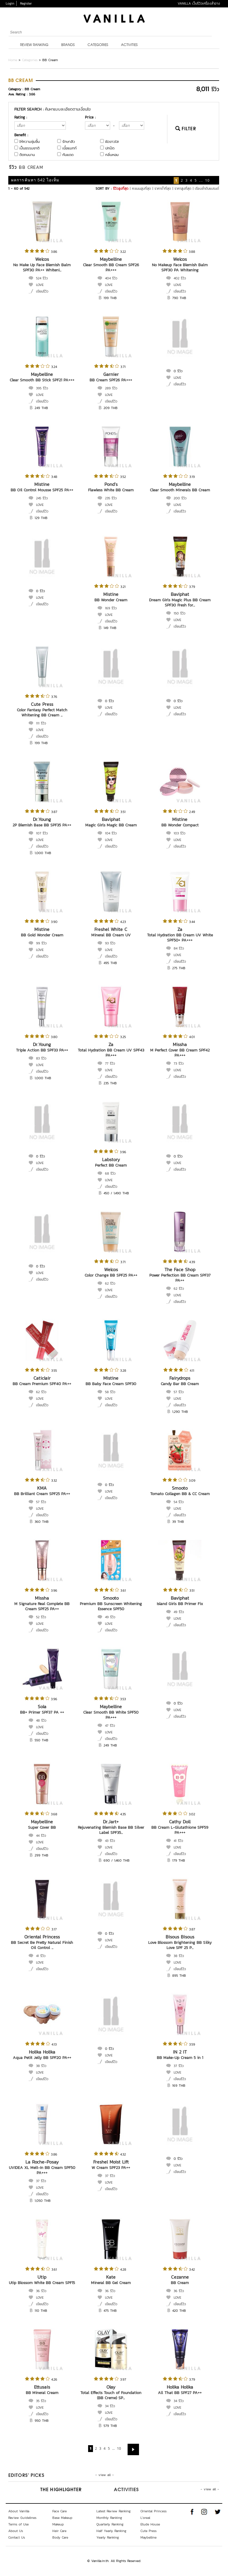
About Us (15, 2530)
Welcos (42, 259)
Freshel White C (110, 929)
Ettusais (42, 2386)
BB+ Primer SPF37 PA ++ (42, 1712)
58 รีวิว (110, 1392)
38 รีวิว (179, 1955)
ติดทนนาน (27, 154)
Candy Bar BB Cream (180, 1384)
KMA (42, 1488)
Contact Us (16, 2537)
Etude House (150, 2524)
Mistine (41, 484)
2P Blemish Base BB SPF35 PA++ (42, 825)
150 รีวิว (179, 613)
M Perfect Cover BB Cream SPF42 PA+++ (180, 1052)
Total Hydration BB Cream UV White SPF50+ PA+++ (180, 937)
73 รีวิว (179, 1063)
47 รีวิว (110, 1725)
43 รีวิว (110, 1840)
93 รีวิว (110, 943)
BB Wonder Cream (110, 600)
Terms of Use (18, 2524)
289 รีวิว (111, 388)
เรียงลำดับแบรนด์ (207, 188)
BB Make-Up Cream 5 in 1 (180, 2058)
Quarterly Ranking (110, 2524)
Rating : (20, 117)
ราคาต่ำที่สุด (162, 188)
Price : (90, 117)
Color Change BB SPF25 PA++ (111, 1275)
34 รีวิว (110, 2406)
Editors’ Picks (26, 2475)
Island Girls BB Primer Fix (180, 1604)
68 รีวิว (110, 1173)
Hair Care (59, 2530)
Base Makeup (62, 2517)
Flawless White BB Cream (111, 490)
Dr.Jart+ (111, 1821)
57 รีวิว (179, 1392)
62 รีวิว (110, 1283)
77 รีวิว (110, 1063)
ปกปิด (109, 148)
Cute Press (42, 704)
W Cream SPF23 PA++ (111, 2168)
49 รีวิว (110, 1617)
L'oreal (145, 2517)
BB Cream (180, 2283)
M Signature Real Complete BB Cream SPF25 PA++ (42, 1606)
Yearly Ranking (107, 2537)
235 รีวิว (111, 498)
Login (10, 3)
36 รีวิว (41, 2290)
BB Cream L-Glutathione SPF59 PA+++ (179, 1830)
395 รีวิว (42, 388)
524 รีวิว (42, 278)
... (201, 180)
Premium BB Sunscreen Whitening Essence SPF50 (111, 1606)
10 (207, 180)
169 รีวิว (111, 608)
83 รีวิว (41, 1058)
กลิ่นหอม (112, 154)
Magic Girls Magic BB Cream (111, 825)
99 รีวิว (41, 943)
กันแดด (68, 154)
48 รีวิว (41, 1720)
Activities (129, 45)
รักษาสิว (68, 141)
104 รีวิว (111, 833)
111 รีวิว (41, 723)
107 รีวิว (42, 833)
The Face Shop (179, 1269)
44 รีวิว (41, 1835)
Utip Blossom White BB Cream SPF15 (42, 2283)
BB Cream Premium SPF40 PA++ (42, 1384)
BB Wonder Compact (180, 825)
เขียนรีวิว (42, 291)
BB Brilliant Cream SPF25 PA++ (42, 1494)
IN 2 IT (180, 2051)
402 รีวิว (180, 278)
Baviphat (180, 594)
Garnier (111, 374)
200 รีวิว (180, 498)
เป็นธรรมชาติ (29, 148)
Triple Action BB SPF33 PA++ (42, 1050)
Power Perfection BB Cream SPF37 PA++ (180, 1277)
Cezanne (180, 2276)
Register (26, 3)
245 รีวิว (42, 498)
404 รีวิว (111, 278)
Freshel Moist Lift (111, 2161)
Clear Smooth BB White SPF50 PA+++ (110, 1714)
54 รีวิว (179, 1502)
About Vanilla (18, 2511)
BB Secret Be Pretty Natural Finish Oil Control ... (42, 1945)
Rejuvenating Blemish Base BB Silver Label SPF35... (111, 1830)
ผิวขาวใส (112, 141)
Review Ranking (34, 45)
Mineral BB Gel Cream (111, 2283)
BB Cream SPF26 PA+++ (111, 380)
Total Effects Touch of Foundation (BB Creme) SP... (110, 2395)
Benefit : (21, 135)
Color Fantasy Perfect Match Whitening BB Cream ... (42, 712)
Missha (180, 1044)
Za (179, 929)
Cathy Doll (180, 1821)
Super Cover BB (42, 1827)
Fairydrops (179, 1378)
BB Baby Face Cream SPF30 (111, 1384)
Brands (68, 45)
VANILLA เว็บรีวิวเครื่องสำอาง (199, 3)
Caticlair (42, 1378)
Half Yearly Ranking (111, 2530)
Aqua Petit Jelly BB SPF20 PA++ (42, 2058)
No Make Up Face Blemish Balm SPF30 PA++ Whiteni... (42, 267)
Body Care (60, 2537)
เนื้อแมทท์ (69, 148)
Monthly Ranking (109, 2517)
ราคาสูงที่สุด (183, 188)
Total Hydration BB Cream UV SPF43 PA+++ (111, 1052)
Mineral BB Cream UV (111, 935)
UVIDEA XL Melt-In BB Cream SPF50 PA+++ (42, 2170)
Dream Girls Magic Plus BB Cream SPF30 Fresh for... (180, 602)
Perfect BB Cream (111, 1165)
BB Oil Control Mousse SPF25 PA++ (42, 490)
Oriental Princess (42, 1936)
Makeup (58, 2524)
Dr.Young (42, 819)
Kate (111, 2276)
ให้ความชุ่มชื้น (29, 141)
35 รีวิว (41, 2400)
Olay (110, 2386)
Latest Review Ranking (113, 2511)
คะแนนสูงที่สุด (141, 188)
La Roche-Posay (42, 2161)
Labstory (111, 1159)
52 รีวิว (41, 1617)
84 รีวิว (179, 948)
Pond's (111, 484)
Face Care (59, 2511)
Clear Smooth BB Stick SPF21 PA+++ (42, 380)
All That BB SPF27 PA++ (180, 2393)
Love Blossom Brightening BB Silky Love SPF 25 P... (180, 1945)
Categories (98, 45)
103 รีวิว (179, 833)
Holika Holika (42, 2051)
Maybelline (111, 259)
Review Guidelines (22, 2517)
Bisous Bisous (180, 1936)
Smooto (180, 1488)
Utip (41, 2276)
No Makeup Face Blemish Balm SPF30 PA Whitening (180, 267)
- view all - (104, 2474)
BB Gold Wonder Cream (42, 935)
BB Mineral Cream (42, 2393)
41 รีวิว (178, 1840)
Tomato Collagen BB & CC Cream (180, 1494)
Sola (42, 1706)
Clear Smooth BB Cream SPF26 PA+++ (111, 267)
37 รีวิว (179, 2065)
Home (12, 60)
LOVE (40, 284)
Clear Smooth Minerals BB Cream (180, 490)
